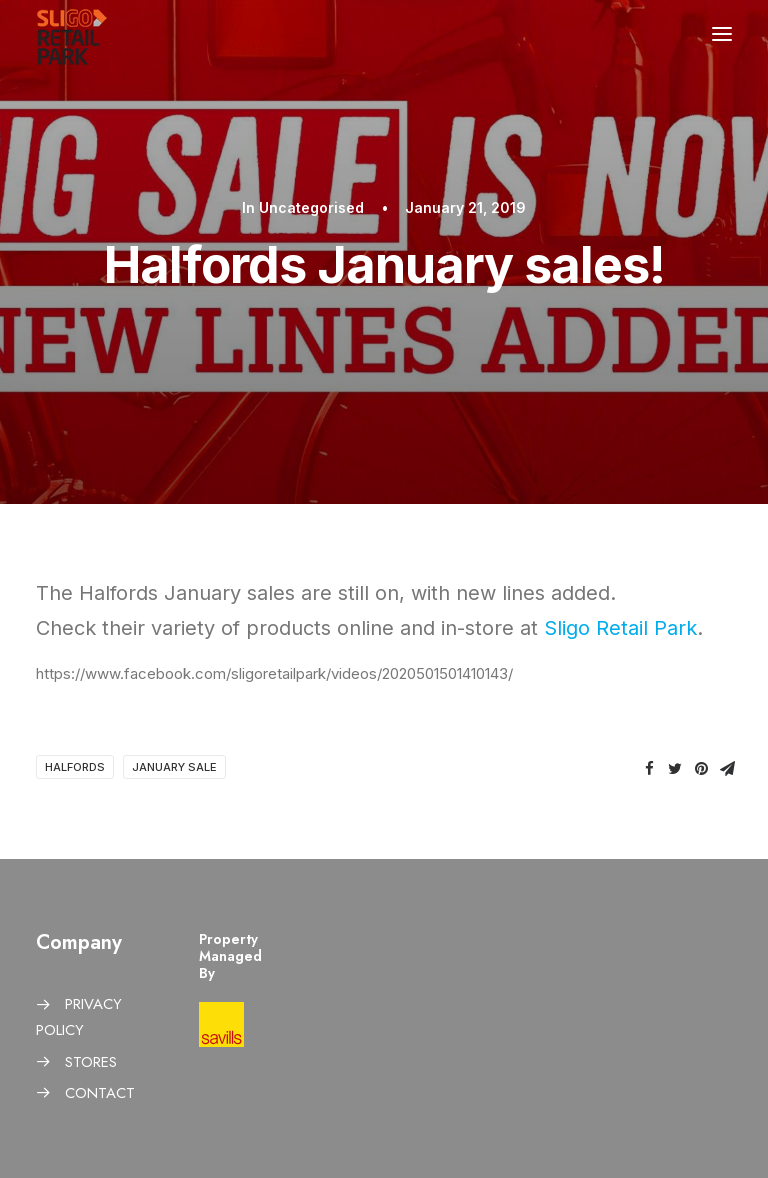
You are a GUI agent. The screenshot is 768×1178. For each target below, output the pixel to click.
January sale (174, 767)
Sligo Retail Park (620, 628)
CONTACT (100, 1093)
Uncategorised (311, 207)
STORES (91, 1062)
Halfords (75, 767)
